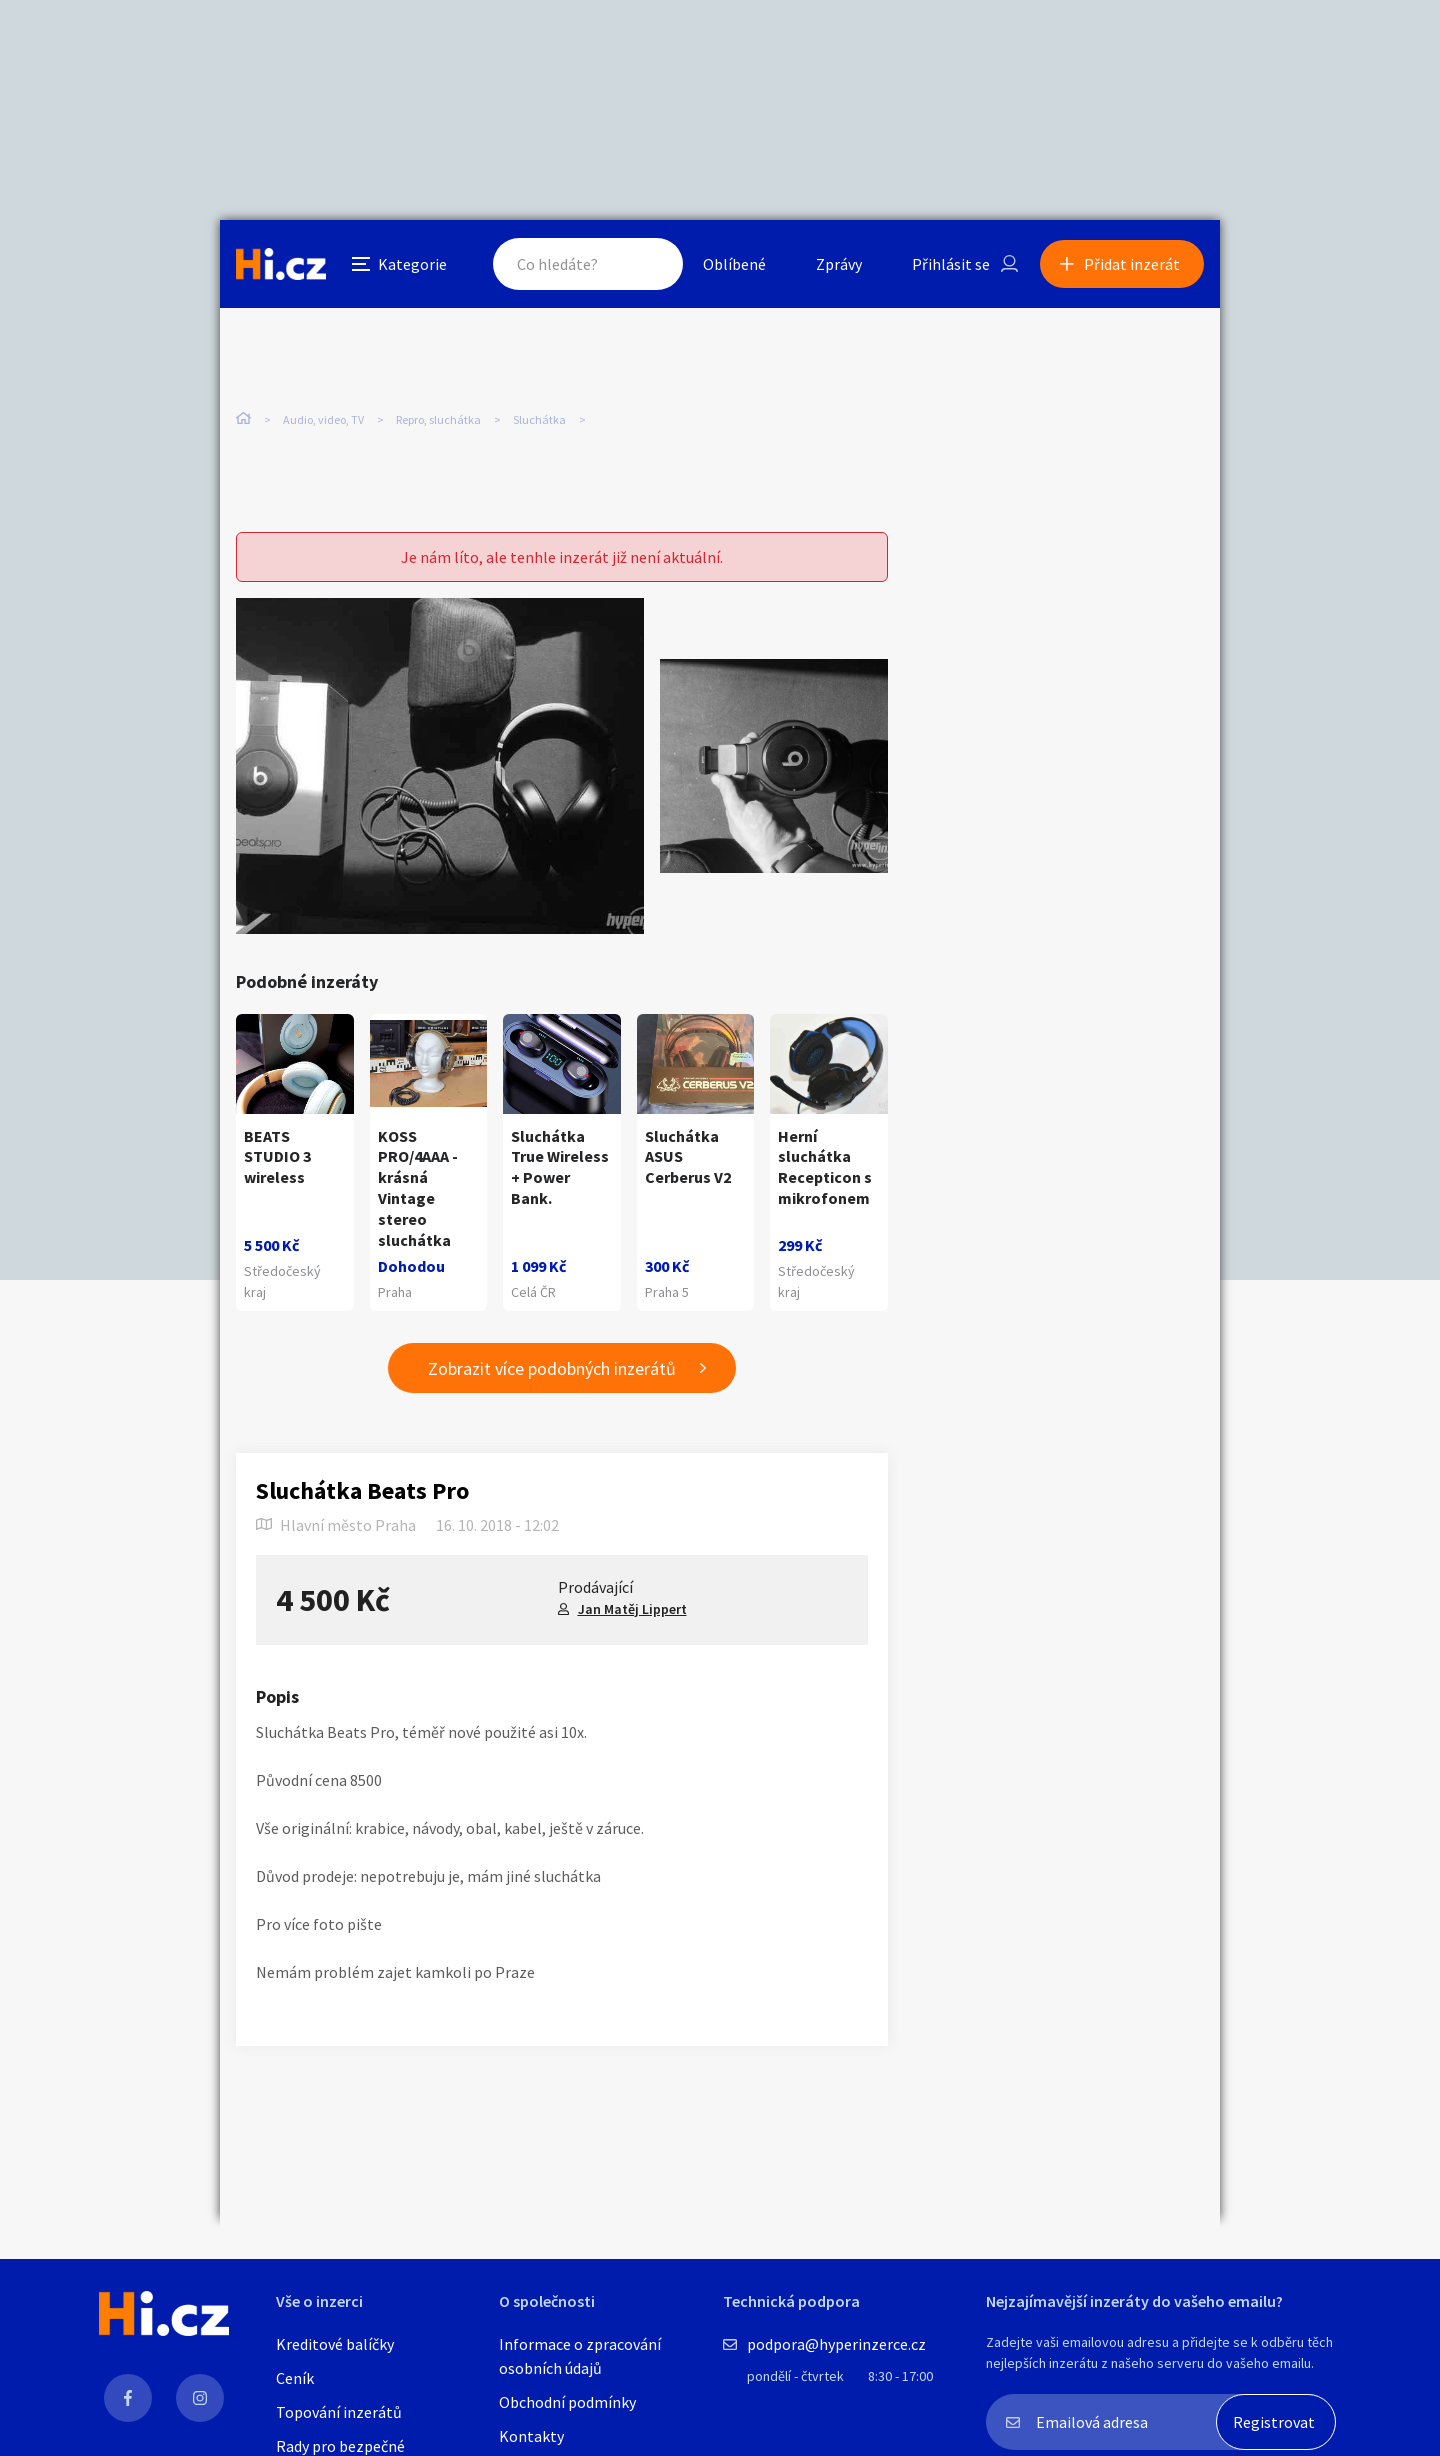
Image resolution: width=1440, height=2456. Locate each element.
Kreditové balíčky (335, 2344)
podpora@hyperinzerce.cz (836, 2344)
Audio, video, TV (323, 419)
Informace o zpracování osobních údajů (580, 2356)
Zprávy (839, 264)
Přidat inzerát (1132, 264)
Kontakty (531, 2436)
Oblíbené (734, 264)
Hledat (648, 264)
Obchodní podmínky (567, 2402)
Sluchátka (539, 419)
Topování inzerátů (339, 2412)
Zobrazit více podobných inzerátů (552, 1368)
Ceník (295, 2378)
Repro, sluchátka (438, 419)
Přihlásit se (951, 264)
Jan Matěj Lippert (632, 1609)
